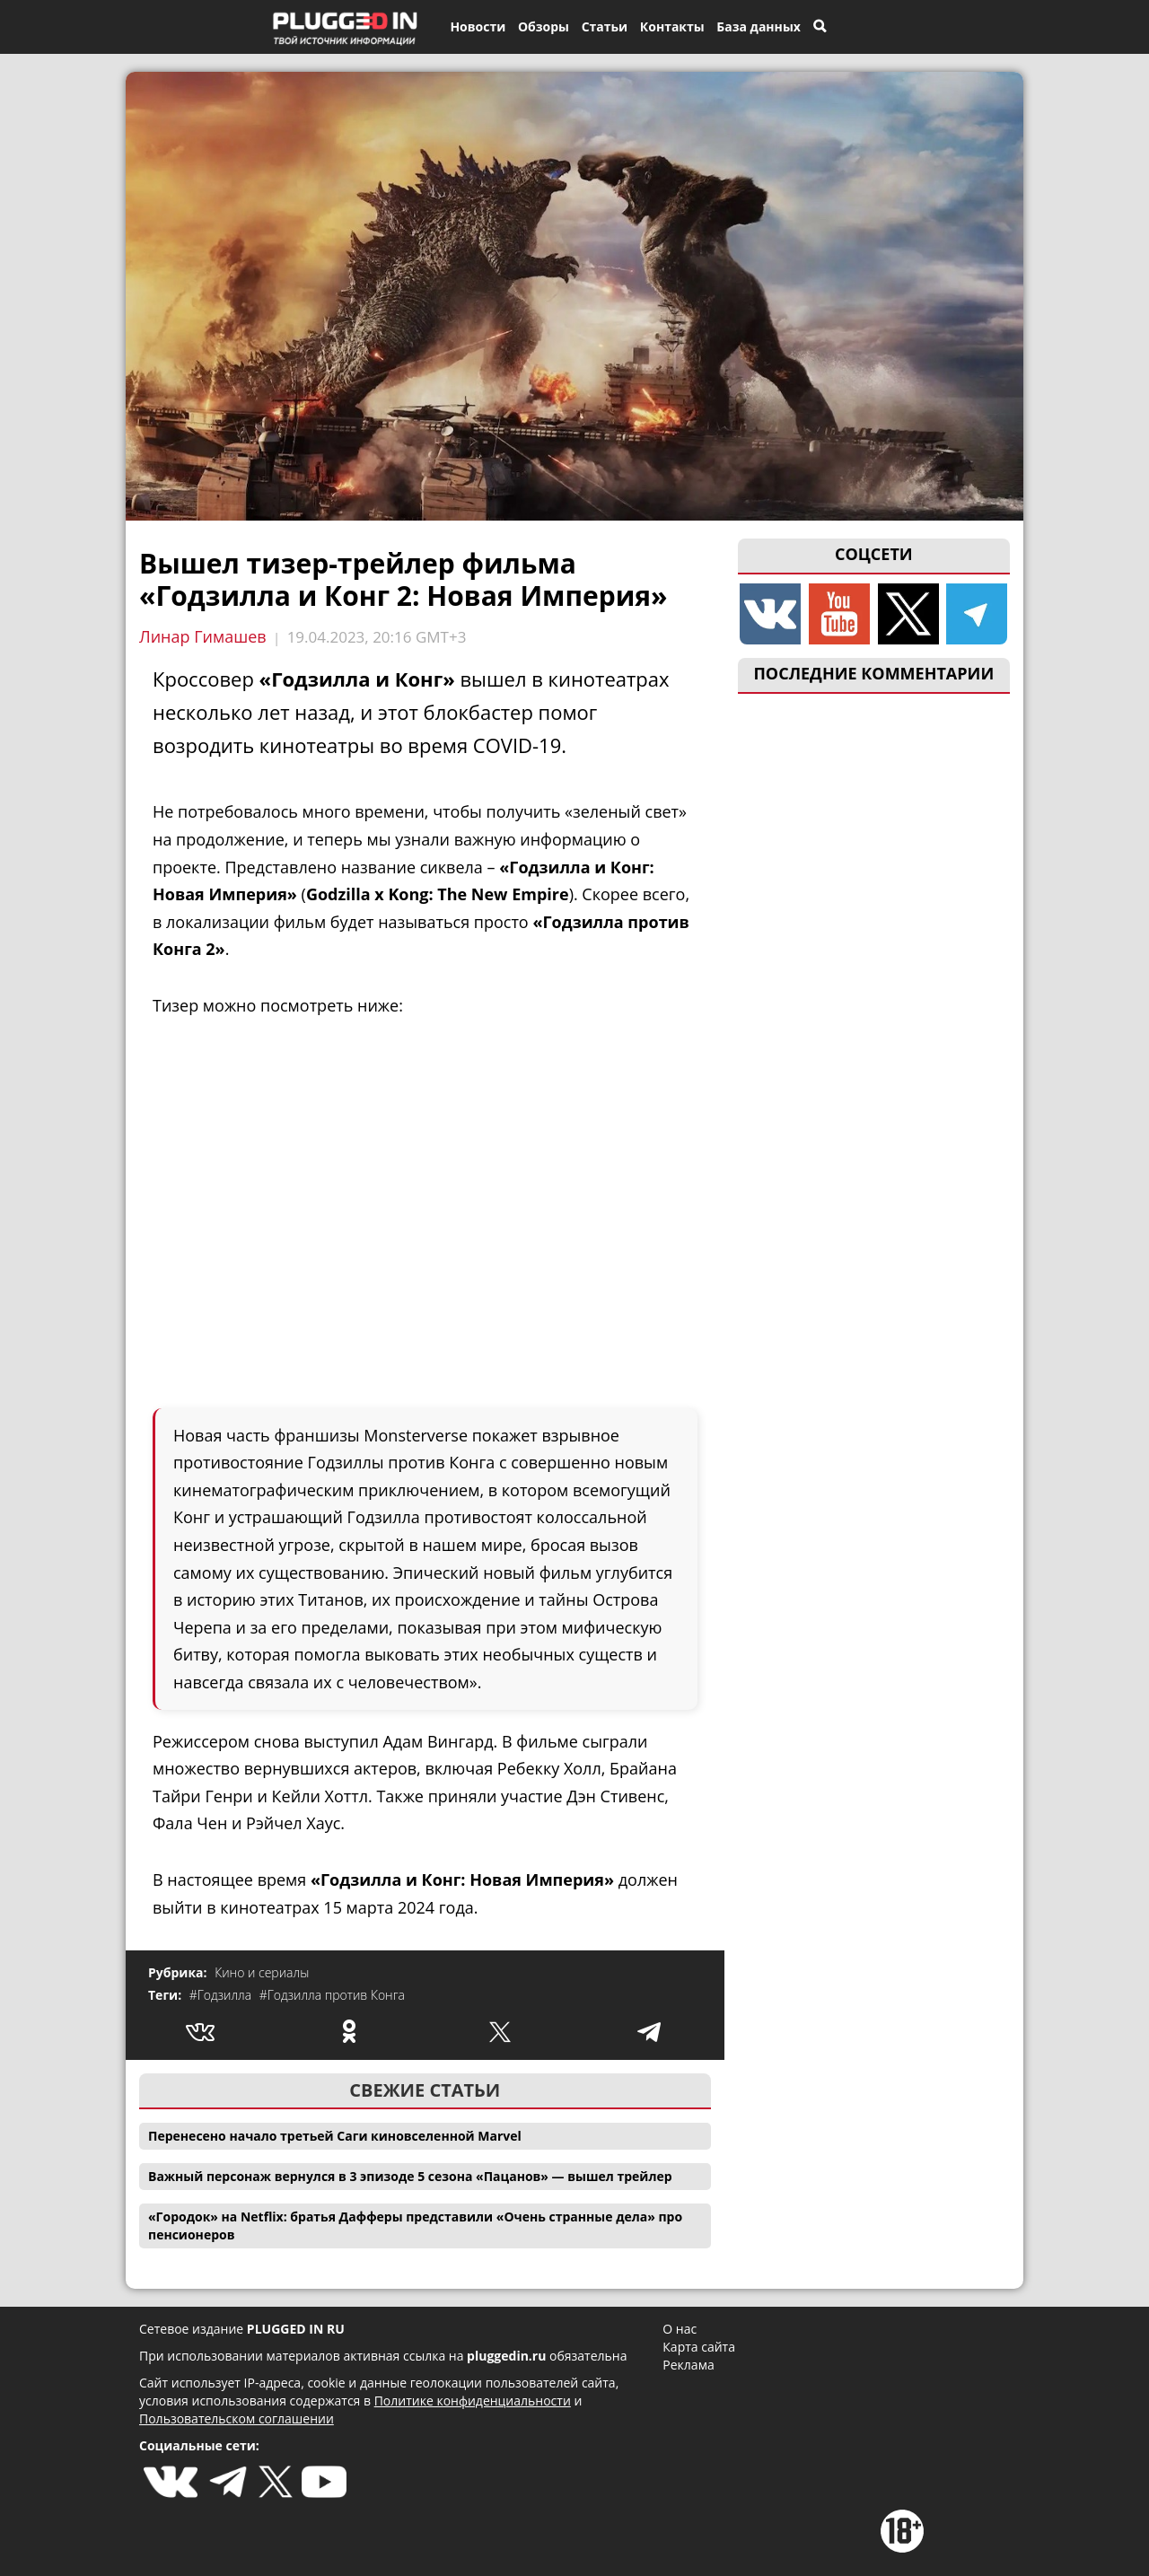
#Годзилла (222, 1994)
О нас (679, 2328)
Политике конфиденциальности (472, 2400)
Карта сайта (698, 2346)
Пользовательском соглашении (236, 2418)
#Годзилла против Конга (332, 1994)
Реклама (688, 2364)
